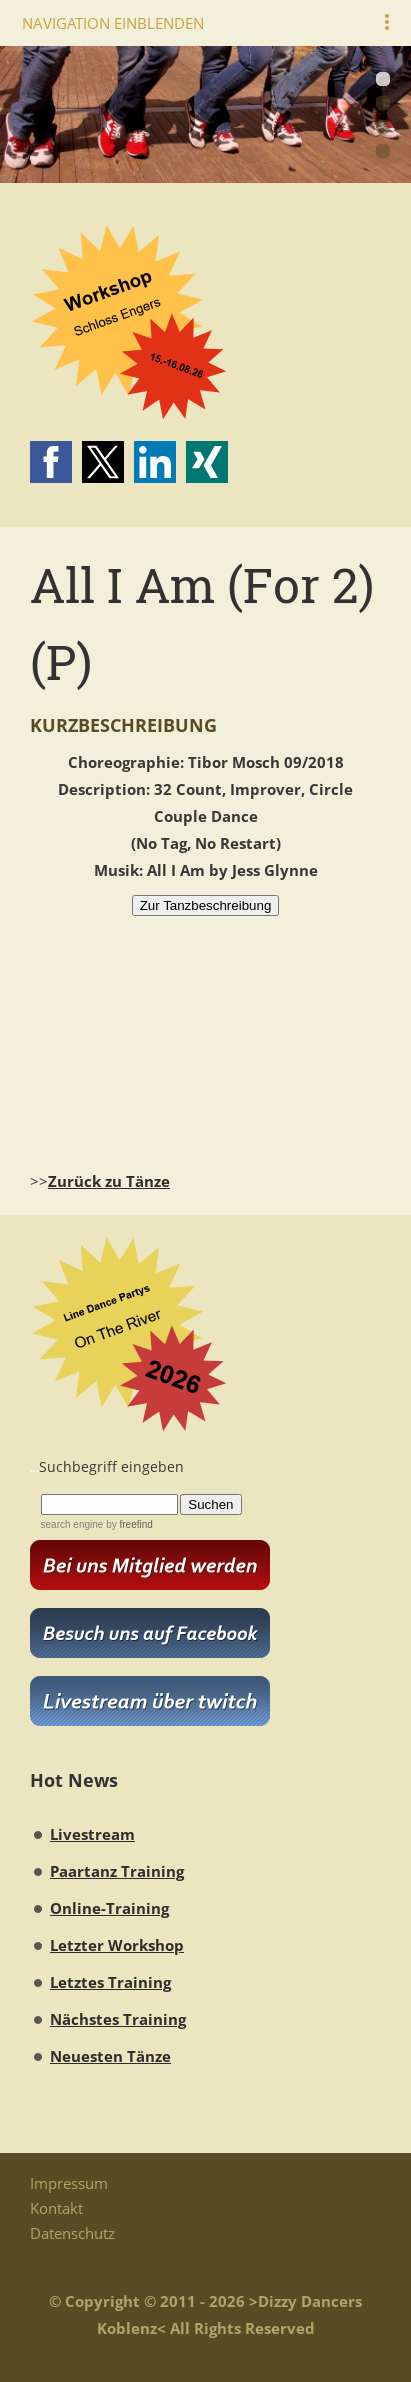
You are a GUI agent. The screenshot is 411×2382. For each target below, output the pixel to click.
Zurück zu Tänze (109, 1181)
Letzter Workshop (117, 1945)
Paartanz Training (117, 1871)
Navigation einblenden (113, 23)
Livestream (92, 1834)
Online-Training (109, 1908)
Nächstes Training (118, 2019)
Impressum (69, 2183)
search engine (72, 1524)
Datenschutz (72, 2233)
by (127, 1524)
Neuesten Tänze (110, 2056)
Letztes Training (110, 1982)
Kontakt (56, 2208)
